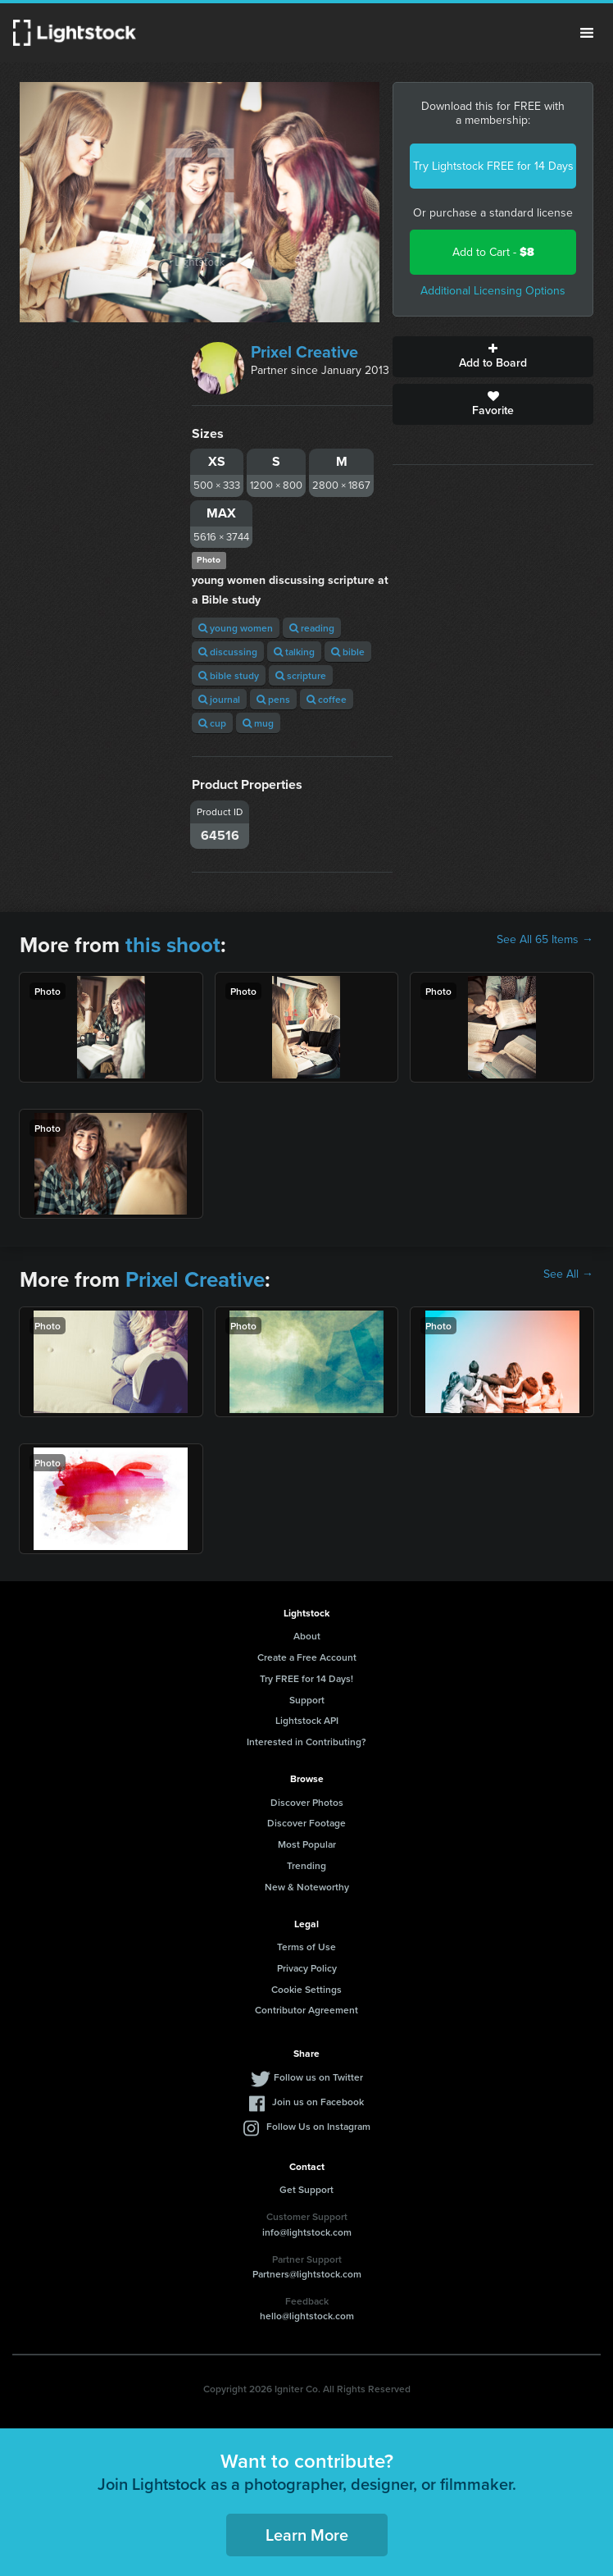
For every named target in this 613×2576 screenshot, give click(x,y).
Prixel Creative (304, 352)
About (306, 1636)
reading (311, 628)
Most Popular (307, 1844)
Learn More (307, 2534)
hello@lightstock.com (307, 2316)
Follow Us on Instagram (318, 2126)
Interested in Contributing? (306, 1741)
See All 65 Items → (545, 940)
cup (212, 723)
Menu (587, 33)
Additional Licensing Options (492, 290)
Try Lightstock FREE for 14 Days (493, 166)
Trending (306, 1865)
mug (258, 723)
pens (273, 699)
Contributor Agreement (306, 2010)
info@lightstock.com (307, 2232)
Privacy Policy (307, 1968)
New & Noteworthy (307, 1887)
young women (235, 628)
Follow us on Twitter (318, 2077)
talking (294, 652)
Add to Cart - (493, 252)
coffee (326, 699)
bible (348, 652)
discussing (227, 652)
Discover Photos (306, 1802)
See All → (568, 1274)
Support (307, 1700)
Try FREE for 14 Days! (306, 1678)
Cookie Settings (306, 1989)
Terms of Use (306, 1947)
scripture (300, 675)
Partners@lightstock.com (306, 2274)
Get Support (306, 2189)
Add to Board (493, 357)
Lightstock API (306, 1720)
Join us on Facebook (318, 2102)
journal (219, 699)
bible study (228, 675)
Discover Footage (306, 1823)
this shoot (172, 944)
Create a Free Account (306, 1657)
